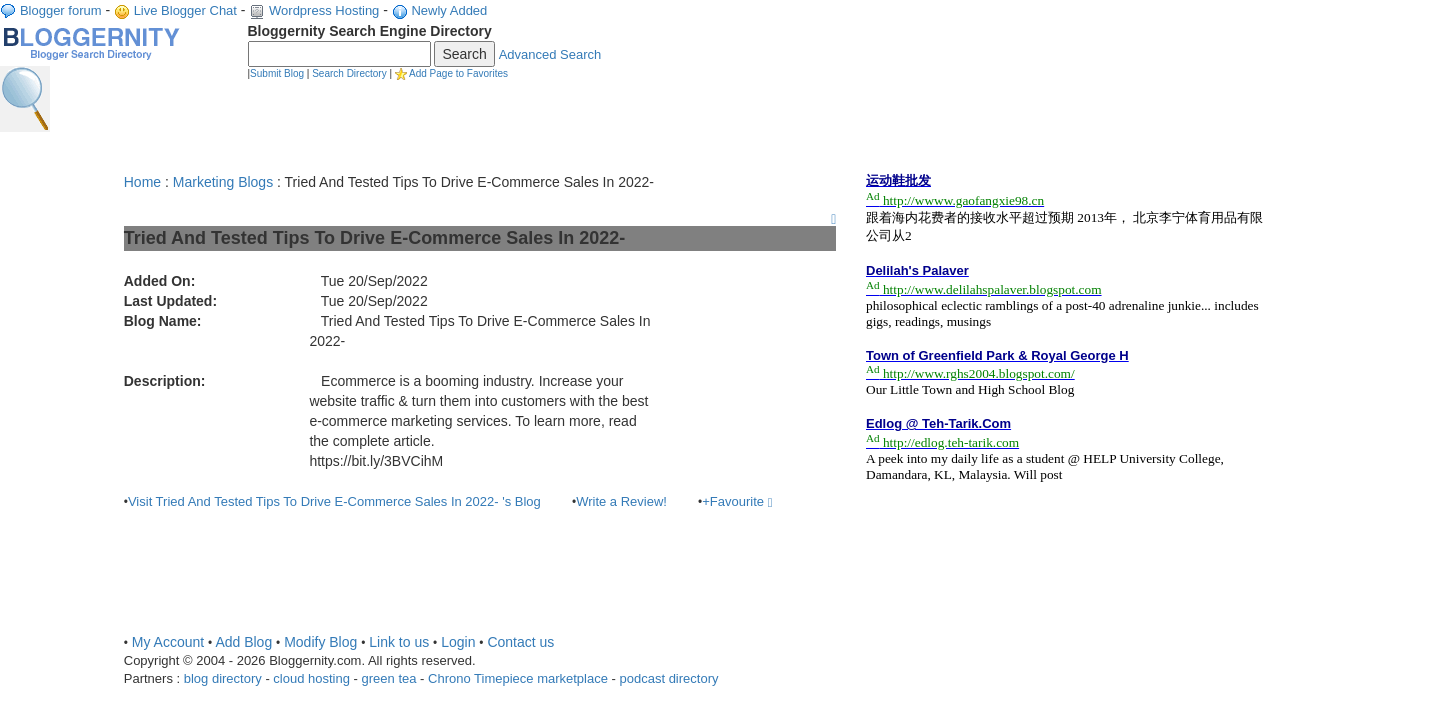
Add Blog (243, 642)
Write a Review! (621, 501)
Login (458, 642)
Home (142, 182)
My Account (168, 642)
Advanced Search (550, 54)
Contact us (520, 642)
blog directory (223, 678)
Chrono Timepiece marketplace (518, 678)
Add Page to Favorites (458, 73)
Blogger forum (61, 10)
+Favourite (737, 501)
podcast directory (669, 678)
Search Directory (349, 73)
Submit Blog (277, 73)
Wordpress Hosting (324, 10)
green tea (389, 678)
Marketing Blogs (223, 182)
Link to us (399, 642)
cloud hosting (311, 678)
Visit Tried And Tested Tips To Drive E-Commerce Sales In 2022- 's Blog (334, 501)
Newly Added (449, 10)
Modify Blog (320, 642)
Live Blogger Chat (185, 10)
